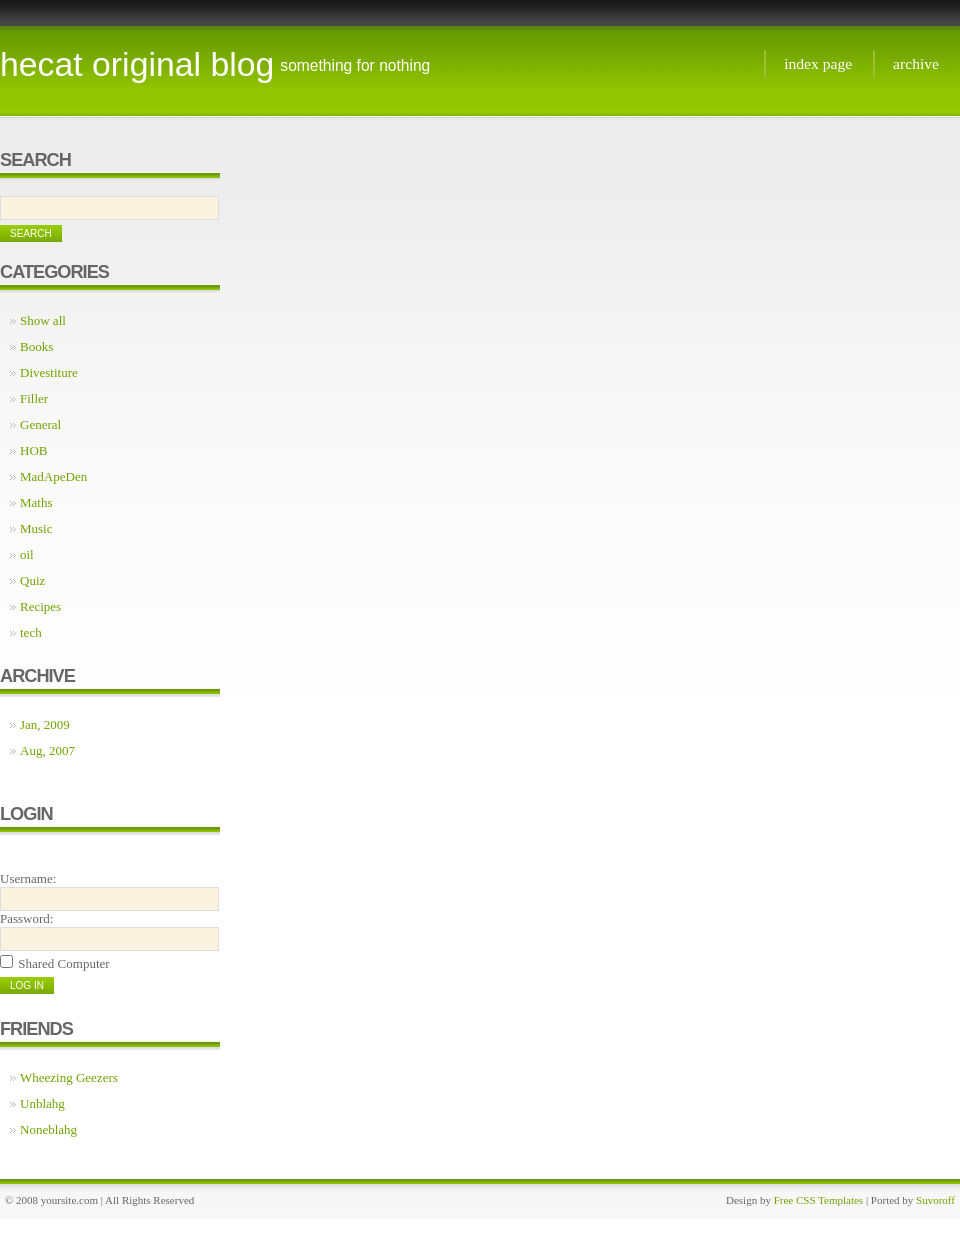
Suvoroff (935, 1200)
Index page (818, 63)
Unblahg (42, 1103)
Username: (28, 878)
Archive (916, 63)
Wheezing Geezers (69, 1077)
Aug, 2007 (47, 750)
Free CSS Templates (818, 1200)
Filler (34, 398)
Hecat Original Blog (137, 64)
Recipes (40, 606)
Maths (36, 502)
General (40, 424)
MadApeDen (53, 476)
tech (31, 632)
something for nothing (355, 65)
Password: (26, 918)
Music (36, 528)
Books (36, 346)
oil (27, 554)
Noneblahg (48, 1129)
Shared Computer (63, 963)
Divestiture (49, 372)
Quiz (32, 580)
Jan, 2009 (45, 724)
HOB (33, 450)
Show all (43, 320)
